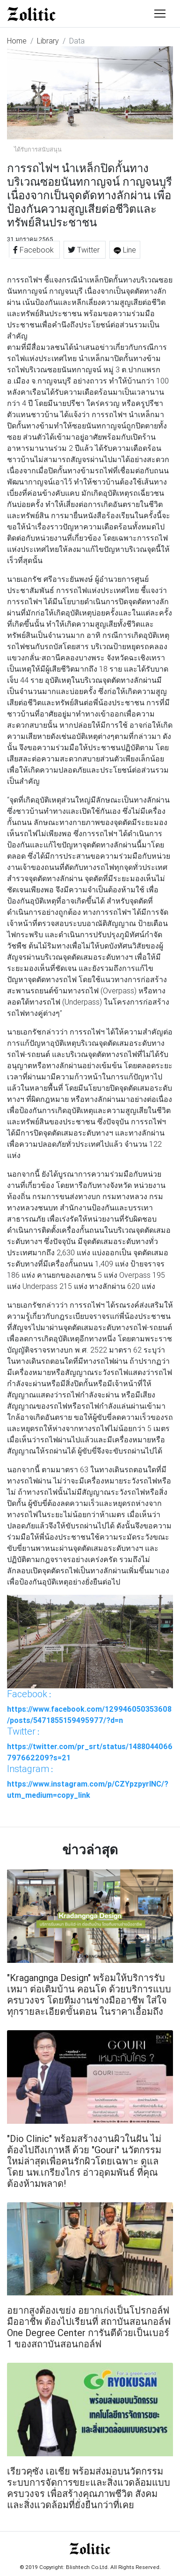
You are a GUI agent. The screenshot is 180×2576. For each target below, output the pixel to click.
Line (125, 249)
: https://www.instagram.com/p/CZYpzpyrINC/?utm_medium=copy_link (87, 1781)
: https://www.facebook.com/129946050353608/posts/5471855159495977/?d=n (89, 1706)
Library (48, 40)
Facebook (34, 249)
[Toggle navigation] (160, 13)
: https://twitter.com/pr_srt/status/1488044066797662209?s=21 (90, 1744)
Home (17, 40)
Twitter (84, 249)
